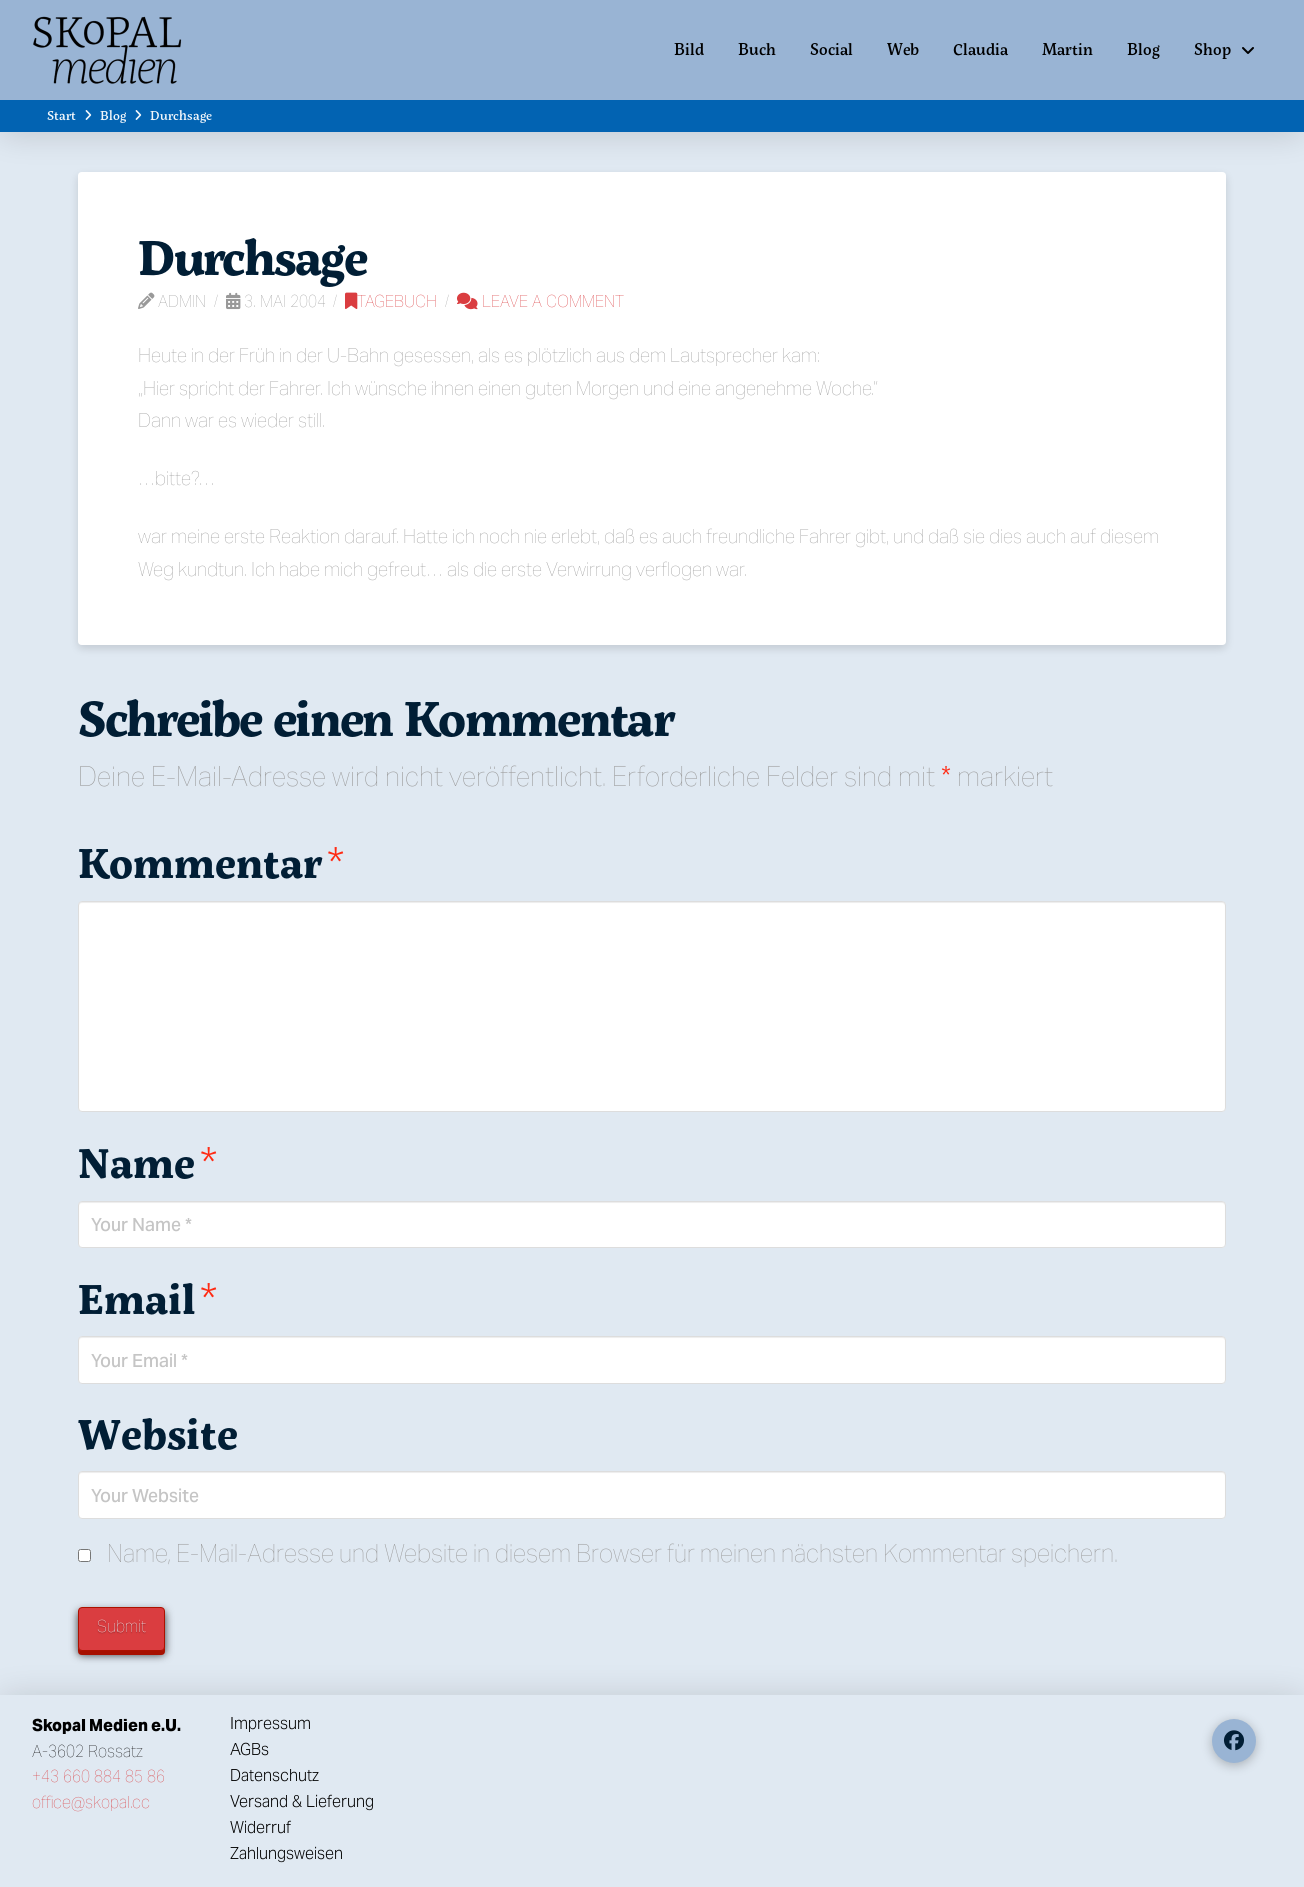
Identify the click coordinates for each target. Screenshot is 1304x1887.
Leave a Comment (540, 301)
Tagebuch (391, 301)
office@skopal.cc (91, 1802)
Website (158, 1433)
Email (147, 1298)
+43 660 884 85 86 (98, 1776)
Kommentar (211, 862)
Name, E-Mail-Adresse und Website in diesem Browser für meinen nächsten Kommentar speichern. (612, 1553)
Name (147, 1162)
